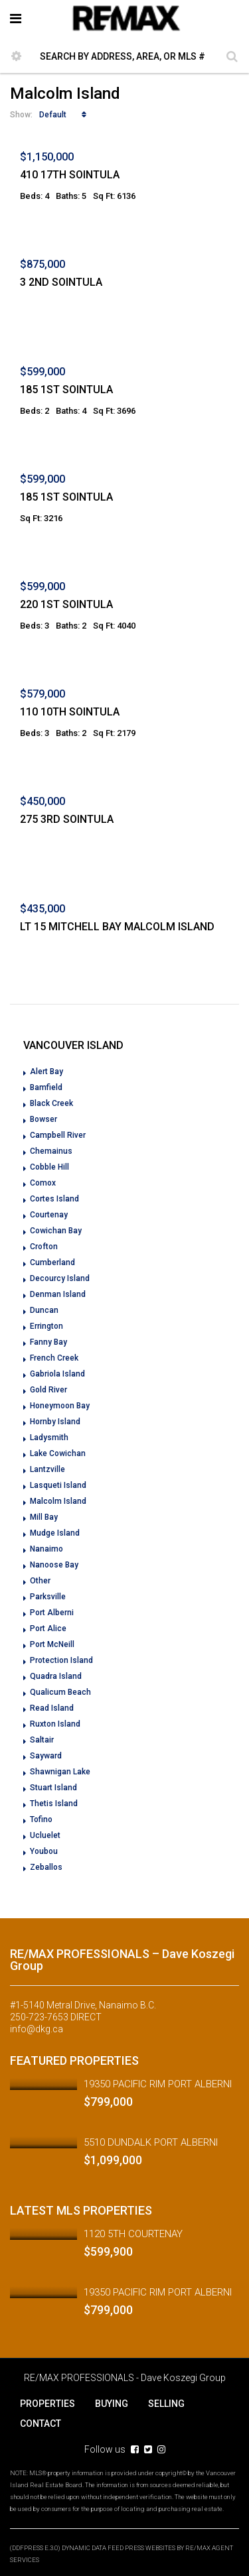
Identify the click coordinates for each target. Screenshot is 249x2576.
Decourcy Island (60, 1278)
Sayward (46, 1755)
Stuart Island (53, 1787)
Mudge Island (55, 1533)
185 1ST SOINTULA (66, 389)
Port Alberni (52, 1612)
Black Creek (51, 1103)
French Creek (54, 1358)
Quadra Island (56, 1676)
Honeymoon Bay (60, 1405)
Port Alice (48, 1628)
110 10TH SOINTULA (70, 711)
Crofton (44, 1246)
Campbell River (58, 1135)
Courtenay (49, 1214)
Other (40, 1580)
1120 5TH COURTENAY (133, 2234)
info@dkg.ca (36, 2029)
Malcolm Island (58, 1501)
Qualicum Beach (60, 1692)
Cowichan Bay (56, 1230)
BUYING (111, 2403)
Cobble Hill (49, 1167)
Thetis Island (54, 1803)
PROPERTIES (47, 2403)
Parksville (48, 1596)
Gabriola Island (57, 1374)
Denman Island (58, 1294)
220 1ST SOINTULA (66, 604)
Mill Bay (44, 1517)
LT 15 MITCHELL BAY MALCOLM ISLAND (117, 926)
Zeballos (46, 1867)
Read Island (52, 1708)
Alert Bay (46, 1071)
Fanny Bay (48, 1342)
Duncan (44, 1310)
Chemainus (51, 1151)
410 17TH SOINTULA (70, 174)
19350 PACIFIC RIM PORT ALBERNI (158, 2084)
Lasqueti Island (58, 1485)
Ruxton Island (55, 1724)
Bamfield (46, 1087)
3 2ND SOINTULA (61, 282)
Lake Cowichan (58, 1453)
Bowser (43, 1119)
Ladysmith (49, 1437)
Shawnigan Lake (60, 1771)
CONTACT (40, 2423)
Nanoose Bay (54, 1564)
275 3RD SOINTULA (67, 819)
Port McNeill (52, 1644)
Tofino (41, 1819)
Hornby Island (55, 1421)
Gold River (48, 1389)
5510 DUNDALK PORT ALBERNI (151, 2142)
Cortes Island (54, 1198)
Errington (46, 1326)
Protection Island (61, 1660)
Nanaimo (46, 1549)
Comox (43, 1183)
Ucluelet (45, 1835)
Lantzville (47, 1469)
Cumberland (52, 1262)
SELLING (166, 2403)
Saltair (42, 1740)
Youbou (44, 1851)
